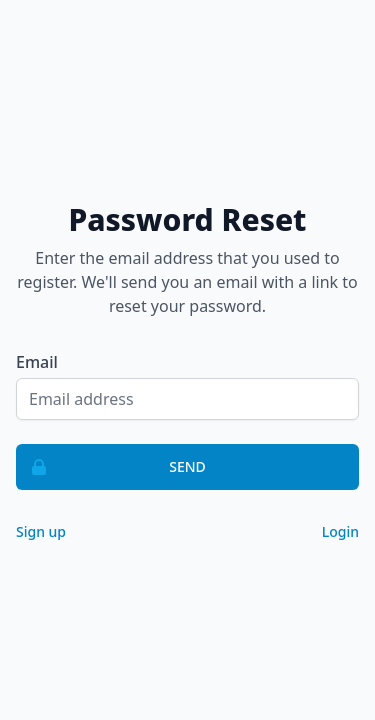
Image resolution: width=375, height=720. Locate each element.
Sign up (41, 531)
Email (37, 362)
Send (111, 467)
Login (340, 531)
